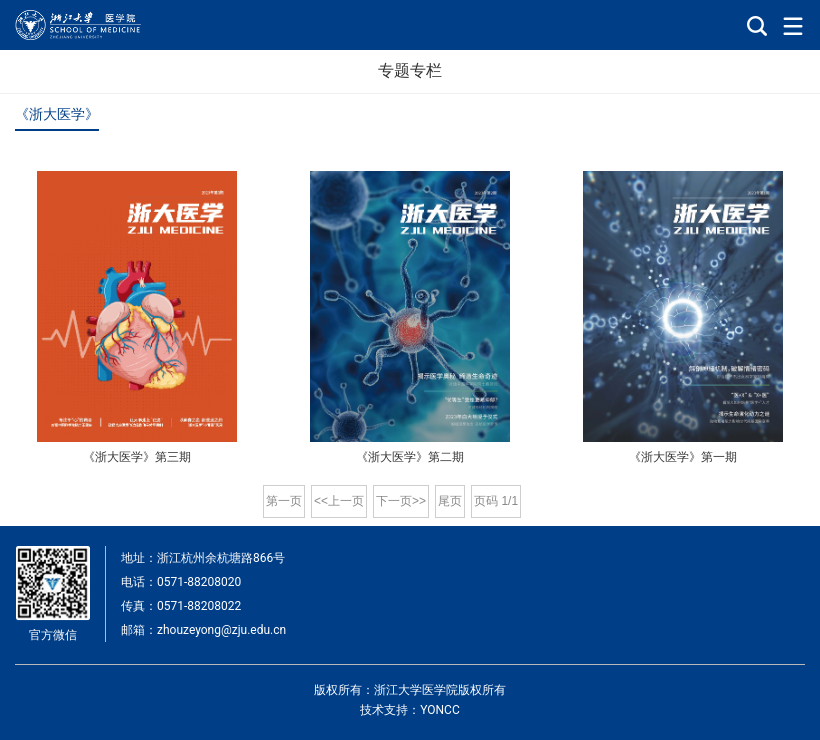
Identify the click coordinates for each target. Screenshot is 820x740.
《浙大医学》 (57, 114)
